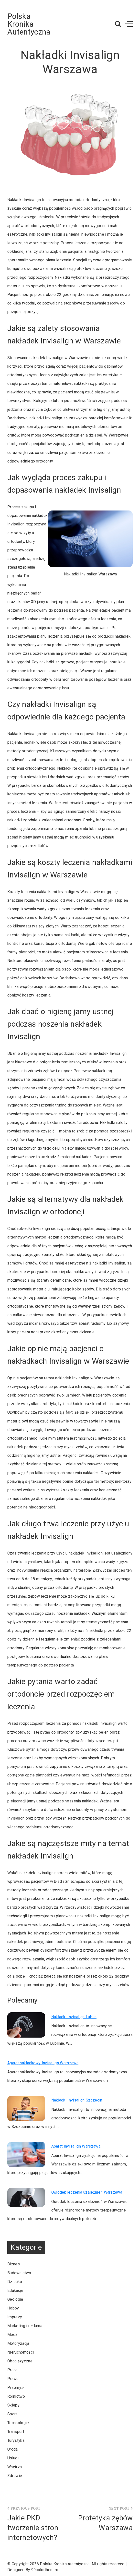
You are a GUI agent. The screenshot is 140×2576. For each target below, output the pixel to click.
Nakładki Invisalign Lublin (74, 2017)
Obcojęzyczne (19, 2361)
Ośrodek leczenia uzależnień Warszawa (86, 2192)
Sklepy (13, 2405)
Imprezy (14, 2317)
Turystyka (15, 2440)
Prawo (13, 2378)
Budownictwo (19, 2273)
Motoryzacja (18, 2343)
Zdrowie (14, 2475)
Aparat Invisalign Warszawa (75, 2146)
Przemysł (16, 2387)
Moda (12, 2334)
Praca (12, 2370)
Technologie (18, 2422)
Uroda (12, 2449)
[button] (118, 24)
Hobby (13, 2308)
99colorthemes (44, 2569)
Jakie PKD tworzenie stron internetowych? (32, 2528)
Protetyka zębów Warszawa (105, 2523)
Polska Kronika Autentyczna (29, 24)
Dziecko (14, 2281)
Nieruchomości (20, 2352)
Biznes (13, 2264)
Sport (12, 2414)
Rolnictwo (16, 2396)
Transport (15, 2431)
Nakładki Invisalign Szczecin (76, 2100)
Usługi (13, 2458)
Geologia (15, 2299)
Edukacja (15, 2290)
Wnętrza (14, 2467)
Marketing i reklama (24, 2325)
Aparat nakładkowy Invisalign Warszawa (42, 2063)
